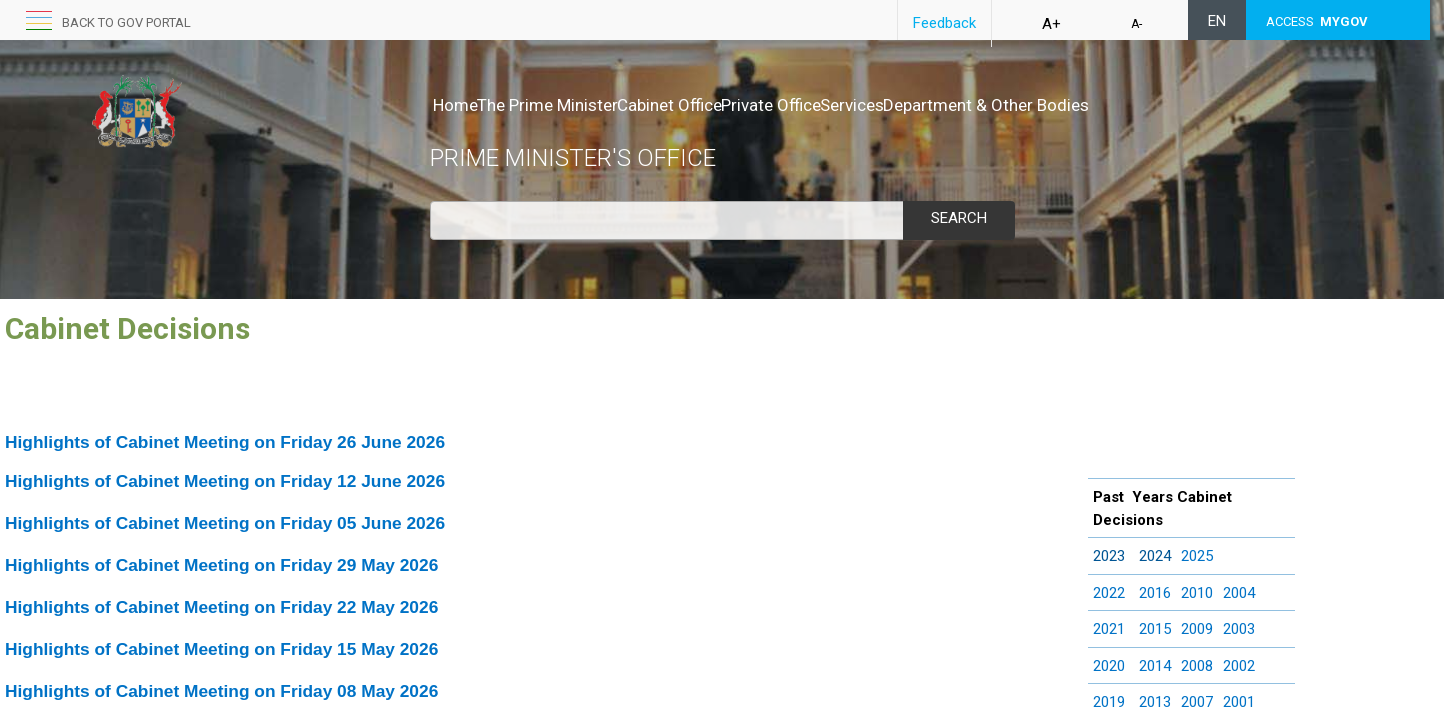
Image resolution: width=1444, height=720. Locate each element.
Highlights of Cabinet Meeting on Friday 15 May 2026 (221, 649)
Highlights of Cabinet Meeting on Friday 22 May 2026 (221, 607)
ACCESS (1317, 21)
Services (936, 105)
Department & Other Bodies (1091, 105)
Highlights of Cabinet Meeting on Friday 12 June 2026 (225, 481)
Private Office (834, 105)
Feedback (944, 23)
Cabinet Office (711, 105)
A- (1136, 24)
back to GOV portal (126, 22)
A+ (1051, 24)
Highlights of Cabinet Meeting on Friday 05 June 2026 (225, 523)
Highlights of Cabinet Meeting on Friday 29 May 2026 (221, 565)
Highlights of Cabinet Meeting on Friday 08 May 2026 (221, 691)
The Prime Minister (568, 105)
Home (455, 105)
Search (959, 218)
